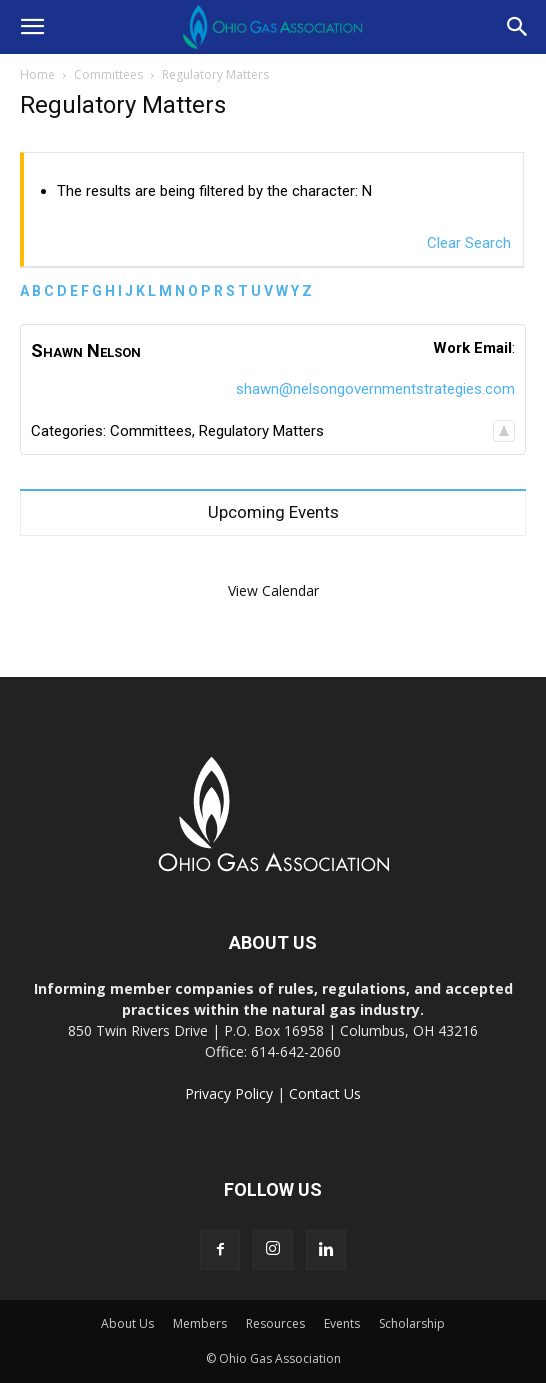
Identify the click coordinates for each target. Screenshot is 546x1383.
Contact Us (325, 1093)
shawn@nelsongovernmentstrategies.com (375, 389)
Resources (275, 1323)
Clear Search (469, 243)
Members (200, 1323)
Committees (108, 74)
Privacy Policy (229, 1093)
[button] (32, 27)
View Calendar (273, 590)
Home (37, 74)
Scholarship (412, 1323)
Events (342, 1323)
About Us (127, 1323)
